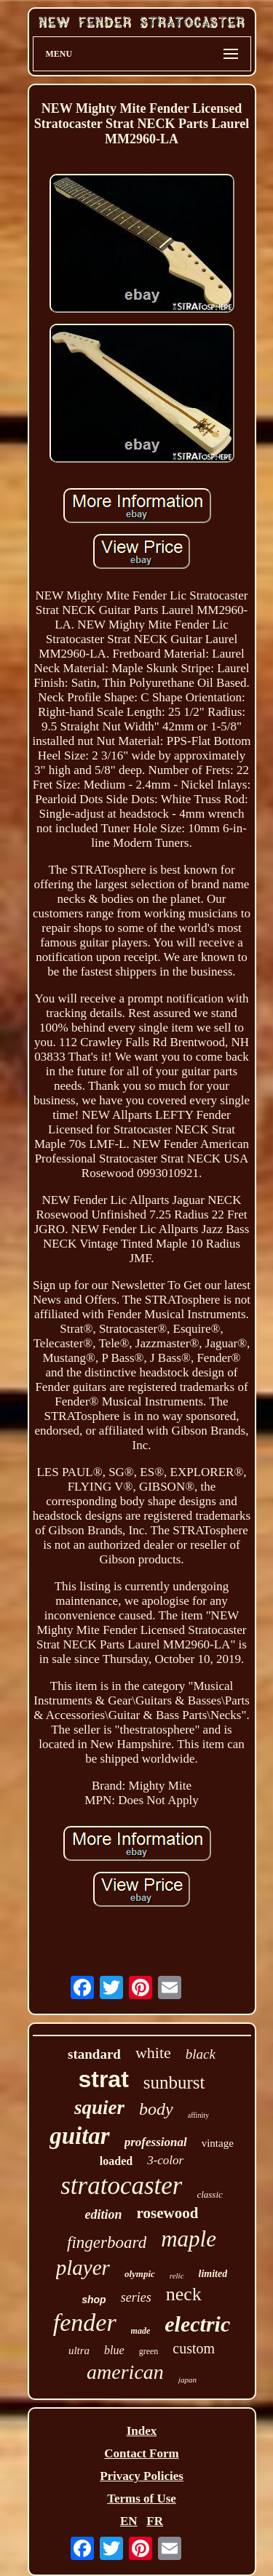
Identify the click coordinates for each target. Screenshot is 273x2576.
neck (184, 2294)
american (125, 2372)
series (136, 2297)
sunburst (174, 2082)
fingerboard (106, 2242)
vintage (218, 2143)
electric (197, 2324)
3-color (165, 2160)
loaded (116, 2161)
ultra (79, 2350)
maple (188, 2239)
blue (114, 2350)
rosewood (168, 2213)
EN (129, 2521)
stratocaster (121, 2186)
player (83, 2267)
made (141, 2331)
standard (94, 2054)
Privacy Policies (141, 2476)
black (200, 2054)
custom (194, 2348)
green (149, 2351)
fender (84, 2322)
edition (103, 2214)
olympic (139, 2273)
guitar (80, 2136)
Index (142, 2431)
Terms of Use (141, 2498)
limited (213, 2273)
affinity (198, 2115)
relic (177, 2275)
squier (99, 2107)
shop (94, 2299)
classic (209, 2194)
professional (155, 2142)
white (153, 2052)
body (156, 2109)
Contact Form (141, 2453)
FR (154, 2521)
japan (187, 2379)
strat (103, 2079)
